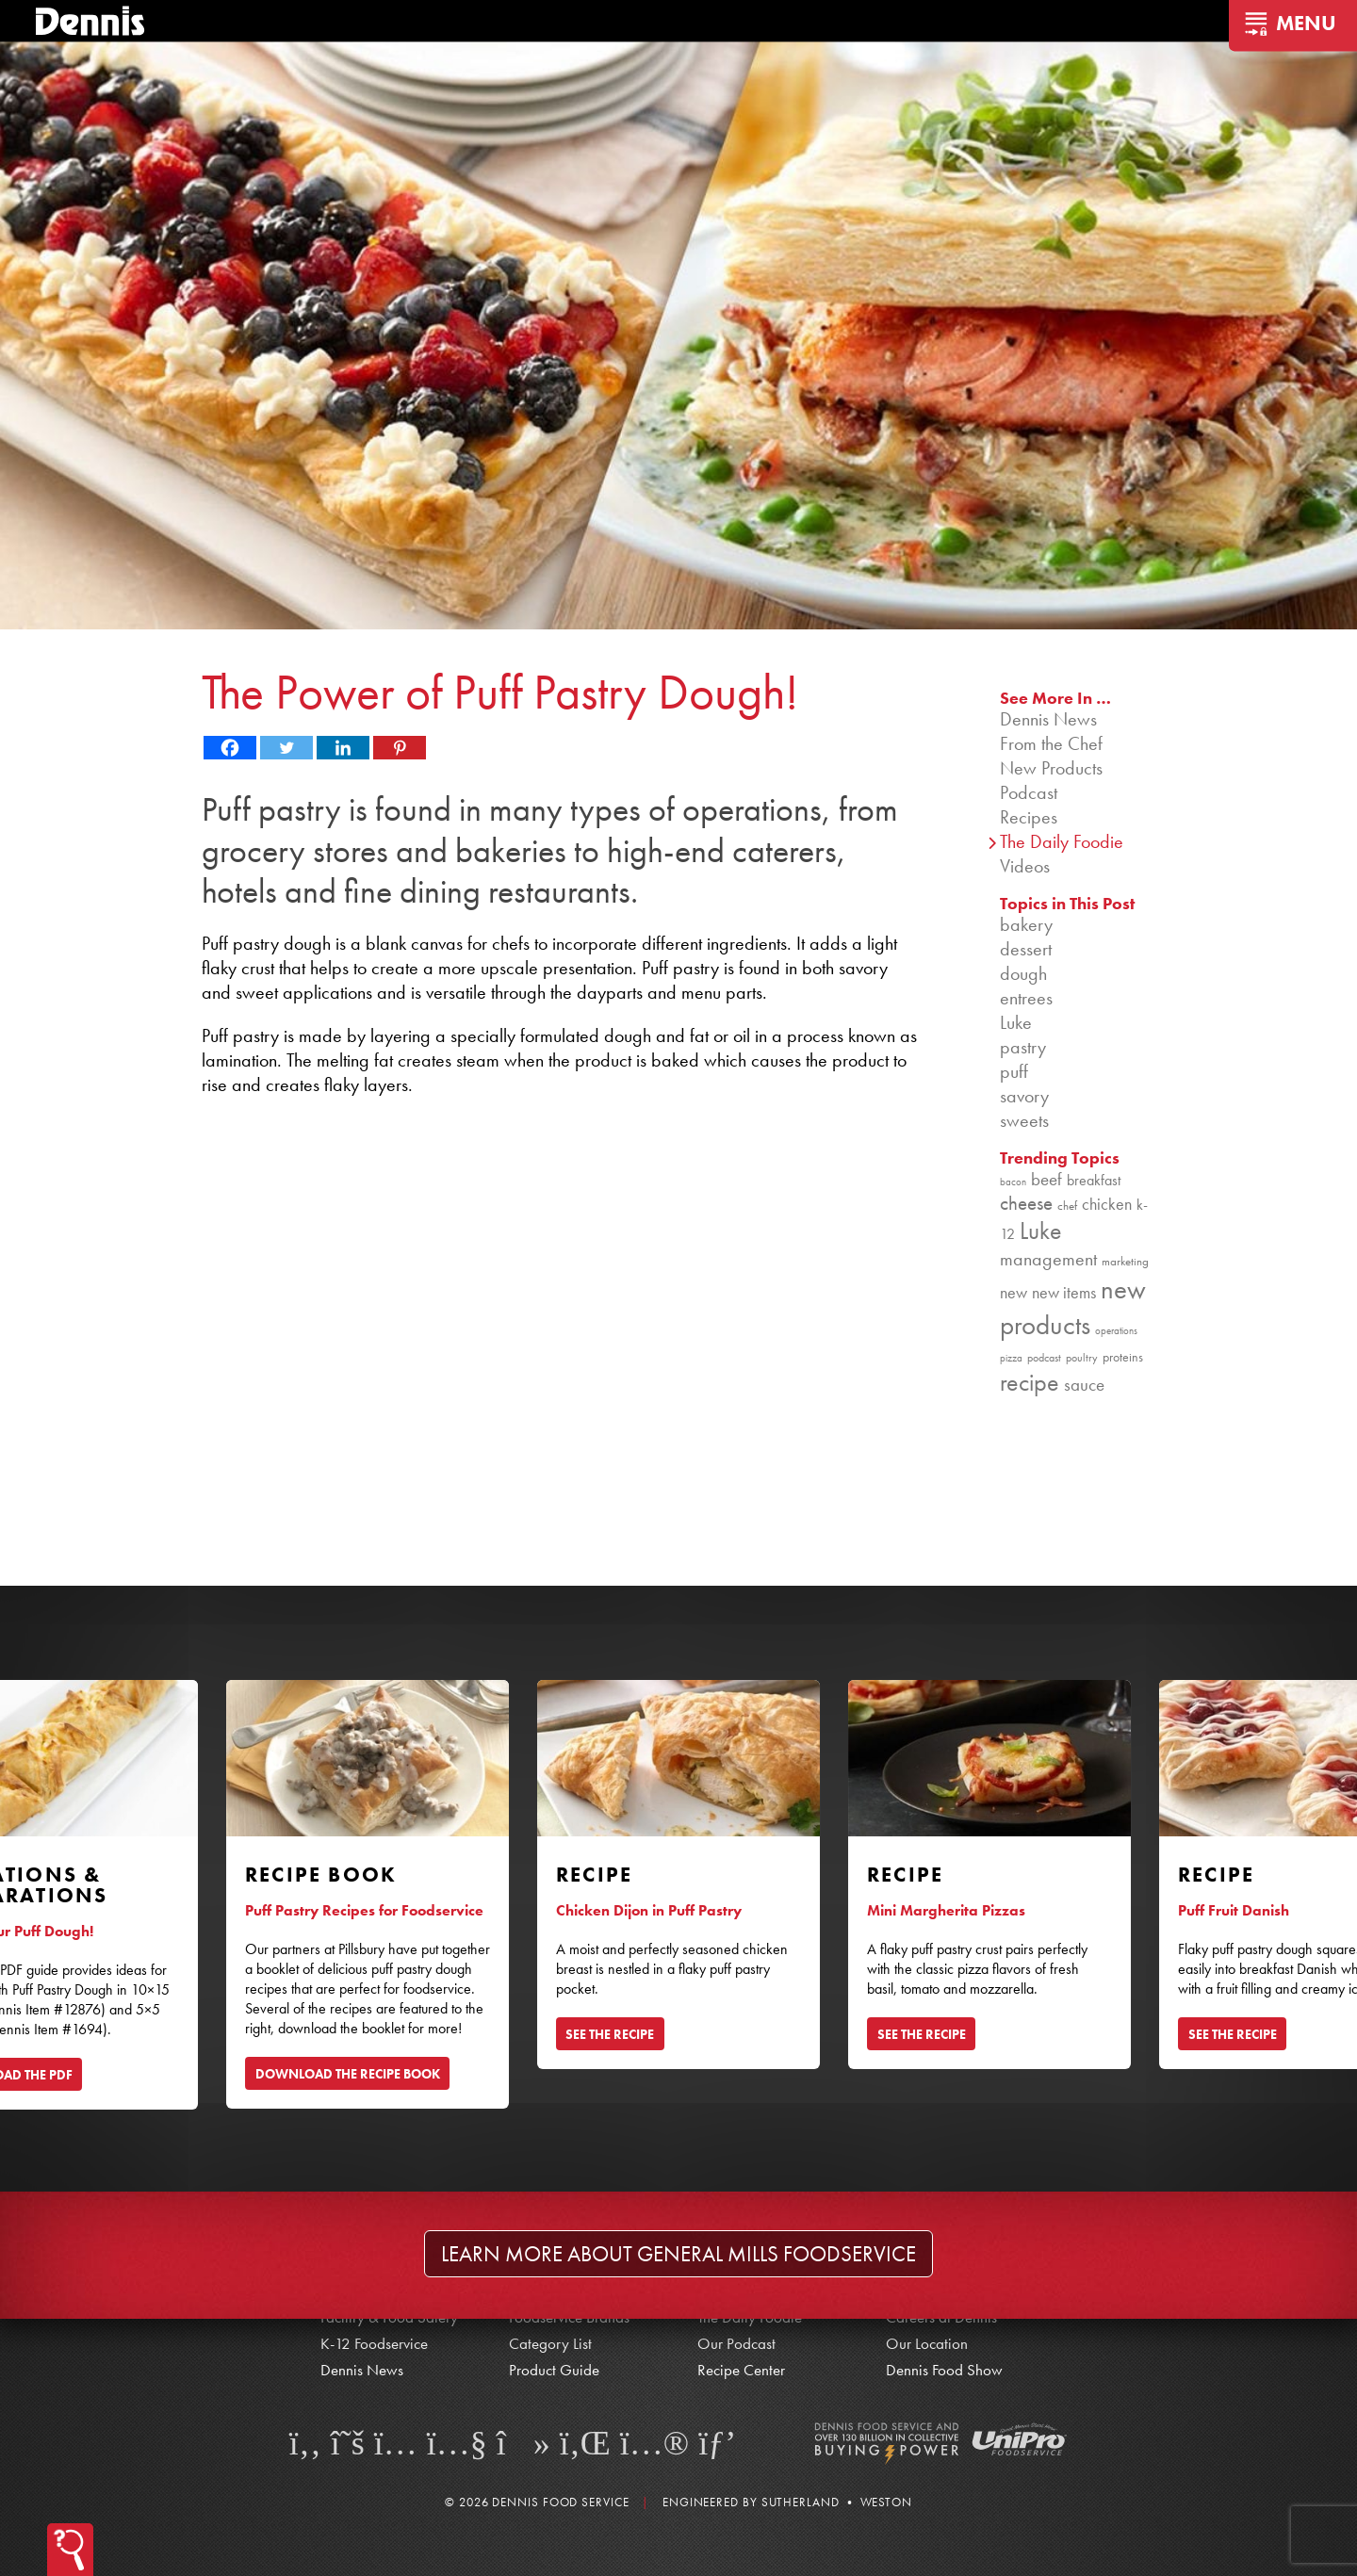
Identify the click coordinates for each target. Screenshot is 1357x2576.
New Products (1051, 768)
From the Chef (1051, 743)
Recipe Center (741, 2369)
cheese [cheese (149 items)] (1026, 1203)
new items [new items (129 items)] (1064, 1292)
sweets (1024, 1120)
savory (1024, 1096)
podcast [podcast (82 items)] (1044, 1358)
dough (1023, 973)
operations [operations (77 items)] (1116, 1331)
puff (1014, 1071)
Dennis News (1048, 719)
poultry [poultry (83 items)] (1082, 1358)
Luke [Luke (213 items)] (1041, 1231)
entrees (1026, 998)
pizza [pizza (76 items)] (1011, 1358)
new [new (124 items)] (1013, 1292)
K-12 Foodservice (374, 2343)
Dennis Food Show (944, 2369)
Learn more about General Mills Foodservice (678, 2254)
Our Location (927, 2343)
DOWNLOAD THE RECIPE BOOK (347, 2073)
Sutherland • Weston (836, 2502)
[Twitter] (286, 747)
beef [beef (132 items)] (1046, 1179)
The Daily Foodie (1061, 841)
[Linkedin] (343, 747)
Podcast (1028, 792)
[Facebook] (230, 747)
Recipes (1028, 817)
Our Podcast (736, 2343)
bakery (1026, 924)
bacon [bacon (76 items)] (1013, 1182)
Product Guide (554, 2369)
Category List (550, 2343)
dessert (1026, 949)
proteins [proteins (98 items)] (1123, 1356)
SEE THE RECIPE (609, 2034)
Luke (1016, 1022)
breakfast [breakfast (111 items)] (1093, 1180)
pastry (1023, 1047)
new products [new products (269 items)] (1073, 1307)
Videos (1025, 866)
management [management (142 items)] (1048, 1259)
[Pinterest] (399, 747)
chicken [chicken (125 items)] (1107, 1204)
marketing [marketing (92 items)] (1125, 1261)
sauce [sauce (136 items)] (1084, 1384)
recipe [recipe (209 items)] (1029, 1382)
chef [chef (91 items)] (1067, 1206)
